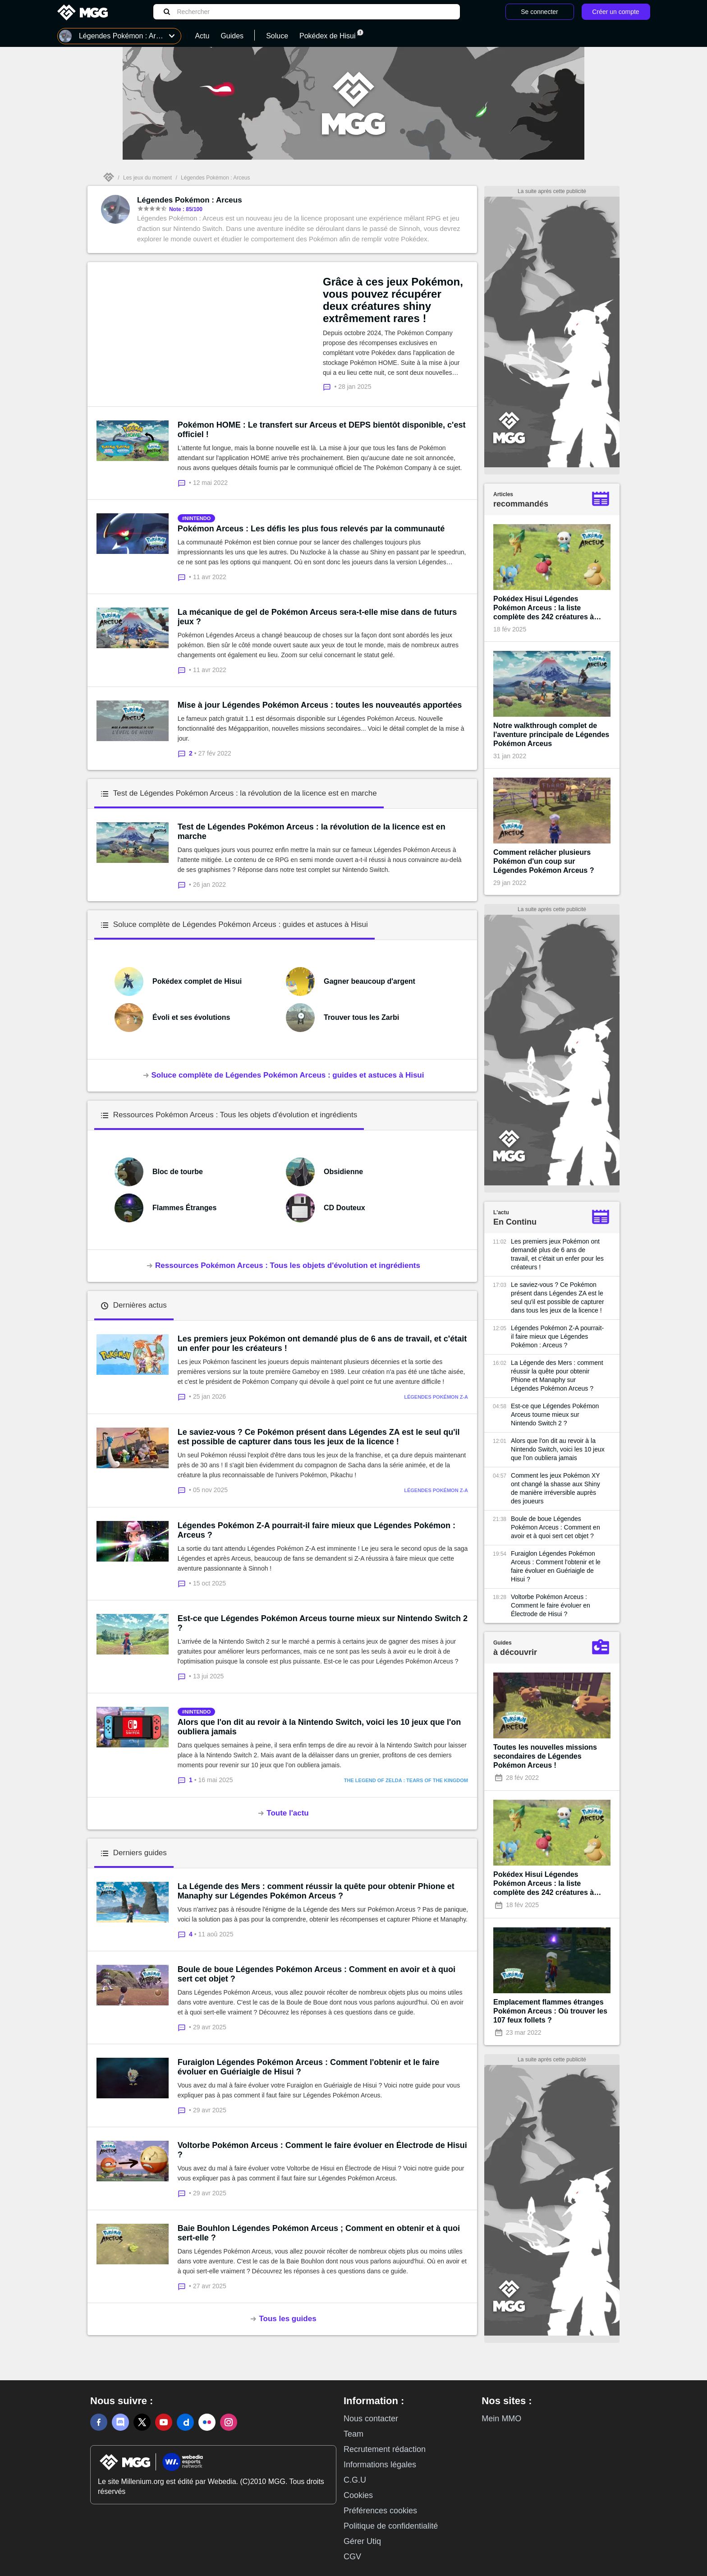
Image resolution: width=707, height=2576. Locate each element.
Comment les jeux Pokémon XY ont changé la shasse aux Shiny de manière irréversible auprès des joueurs (555, 1488)
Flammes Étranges (184, 1208)
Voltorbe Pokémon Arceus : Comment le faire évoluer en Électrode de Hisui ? (322, 2150)
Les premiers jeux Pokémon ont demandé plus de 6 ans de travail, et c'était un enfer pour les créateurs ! (322, 1343)
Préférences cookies (380, 2510)
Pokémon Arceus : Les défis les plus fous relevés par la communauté (311, 528)
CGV (352, 2556)
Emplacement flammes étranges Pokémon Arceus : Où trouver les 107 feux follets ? (550, 2011)
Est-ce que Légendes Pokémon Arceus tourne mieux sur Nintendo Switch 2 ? (323, 1623)
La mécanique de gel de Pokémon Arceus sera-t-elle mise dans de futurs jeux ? (317, 617)
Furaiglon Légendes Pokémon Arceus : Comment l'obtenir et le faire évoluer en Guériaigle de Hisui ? (309, 2067)
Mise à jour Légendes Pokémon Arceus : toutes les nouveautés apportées (320, 705)
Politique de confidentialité (391, 2525)
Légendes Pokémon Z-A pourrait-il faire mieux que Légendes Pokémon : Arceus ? (316, 1530)
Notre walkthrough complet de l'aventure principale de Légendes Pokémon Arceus (551, 734)
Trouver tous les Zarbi (361, 1017)
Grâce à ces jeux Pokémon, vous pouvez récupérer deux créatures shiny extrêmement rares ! (393, 300)
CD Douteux (344, 1208)
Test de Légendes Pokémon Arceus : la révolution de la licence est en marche (311, 831)
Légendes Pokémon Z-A (436, 1397)
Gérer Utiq (362, 2541)
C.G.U (355, 2479)
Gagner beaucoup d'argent (369, 981)
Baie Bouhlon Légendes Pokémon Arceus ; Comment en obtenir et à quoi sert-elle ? (319, 2233)
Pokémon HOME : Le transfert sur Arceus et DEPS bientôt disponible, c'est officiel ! (322, 429)
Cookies (358, 2495)
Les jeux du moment (147, 178)
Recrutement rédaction (385, 2449)
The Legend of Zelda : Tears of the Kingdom (406, 1780)
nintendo (198, 518)
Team (353, 2433)
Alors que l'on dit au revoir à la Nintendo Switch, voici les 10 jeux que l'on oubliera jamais (319, 1727)
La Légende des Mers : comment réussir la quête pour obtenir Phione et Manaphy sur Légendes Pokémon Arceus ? (316, 1891)
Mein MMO (501, 2418)
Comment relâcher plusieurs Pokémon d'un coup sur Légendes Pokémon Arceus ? (543, 861)
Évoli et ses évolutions (191, 1017)
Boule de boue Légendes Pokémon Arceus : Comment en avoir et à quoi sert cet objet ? (316, 1974)
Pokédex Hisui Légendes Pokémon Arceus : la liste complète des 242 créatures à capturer (543, 608)
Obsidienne (343, 1171)
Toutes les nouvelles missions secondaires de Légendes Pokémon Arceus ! (545, 1756)
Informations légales (380, 2464)
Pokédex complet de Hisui (197, 981)
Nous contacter (371, 2418)
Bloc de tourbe (177, 1171)
